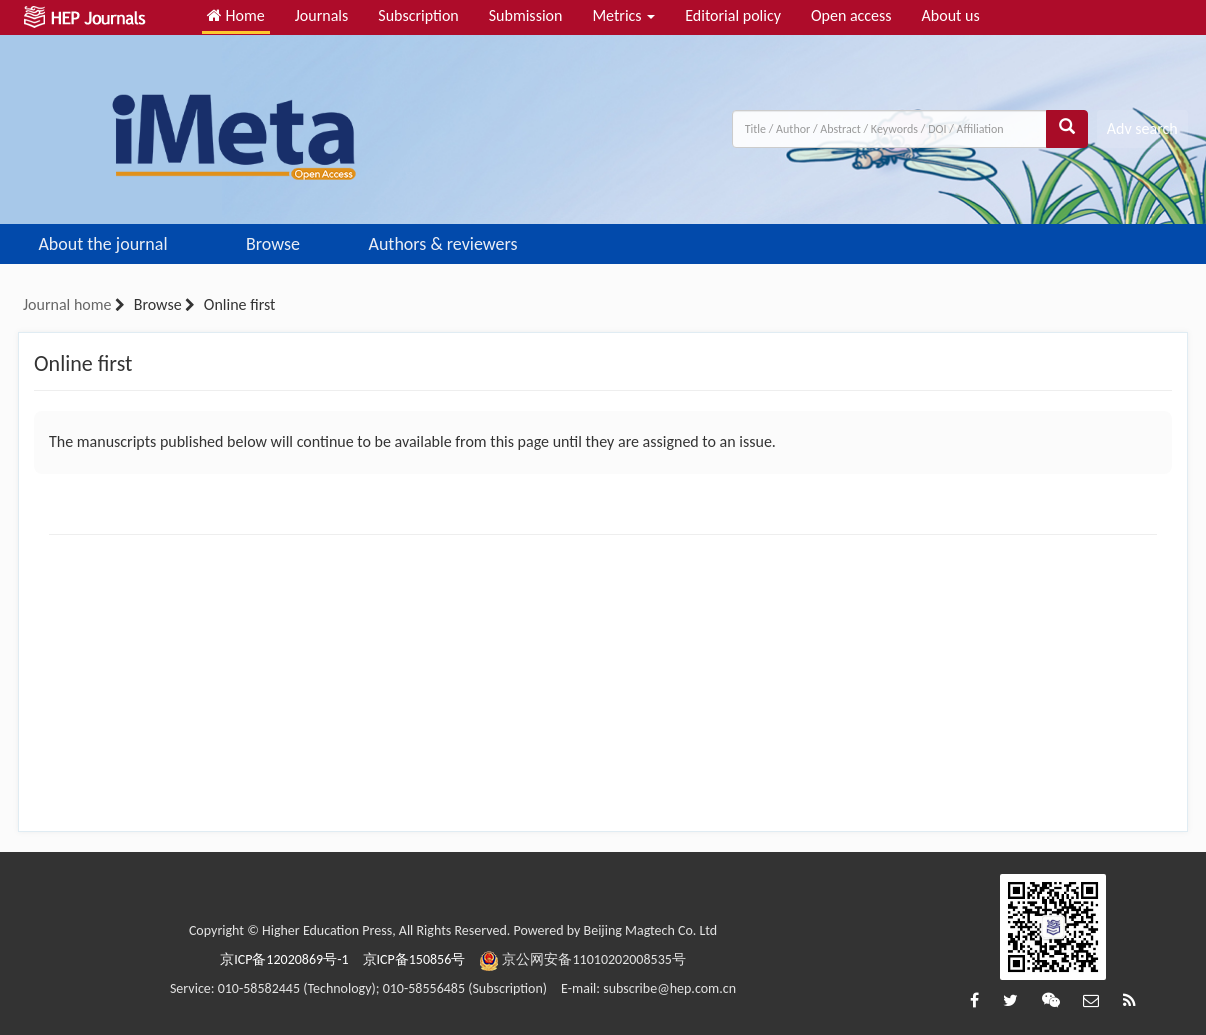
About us (951, 15)
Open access (851, 15)
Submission (526, 15)
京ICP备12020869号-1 (284, 959)
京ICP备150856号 (414, 959)
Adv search (1142, 128)
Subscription (418, 15)
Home (236, 15)
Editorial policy (733, 15)
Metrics (623, 15)
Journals (322, 15)
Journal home (67, 304)
